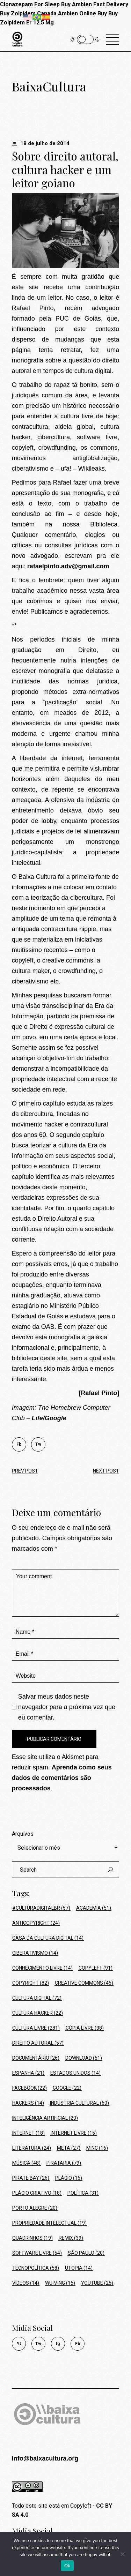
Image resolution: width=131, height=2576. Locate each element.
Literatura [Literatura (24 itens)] (31, 2148)
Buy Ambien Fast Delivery (94, 4)
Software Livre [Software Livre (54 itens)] (37, 2253)
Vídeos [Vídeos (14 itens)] (25, 2283)
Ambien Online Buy (82, 13)
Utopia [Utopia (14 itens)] (79, 2268)
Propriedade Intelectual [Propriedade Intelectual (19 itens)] (49, 2223)
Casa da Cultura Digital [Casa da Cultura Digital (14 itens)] (47, 1938)
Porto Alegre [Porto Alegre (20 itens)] (34, 2208)
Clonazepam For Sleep (30, 4)
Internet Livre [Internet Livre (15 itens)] (74, 2133)
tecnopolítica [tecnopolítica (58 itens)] (35, 2268)
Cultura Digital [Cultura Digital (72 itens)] (36, 1998)
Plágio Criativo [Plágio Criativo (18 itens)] (36, 2193)
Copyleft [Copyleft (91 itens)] (95, 1968)
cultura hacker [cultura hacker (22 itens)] (37, 2013)
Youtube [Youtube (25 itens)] (97, 2283)
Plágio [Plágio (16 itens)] (68, 2178)
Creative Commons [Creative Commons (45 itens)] (84, 1983)
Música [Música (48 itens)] (26, 2163)
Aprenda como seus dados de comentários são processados (62, 1778)
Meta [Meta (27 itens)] (68, 2148)
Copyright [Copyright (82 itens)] (30, 1983)
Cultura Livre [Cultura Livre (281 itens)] (36, 2028)
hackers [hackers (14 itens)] (28, 2103)
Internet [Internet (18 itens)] (28, 2133)
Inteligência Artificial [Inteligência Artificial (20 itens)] (45, 2118)
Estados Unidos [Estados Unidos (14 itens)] (75, 2073)
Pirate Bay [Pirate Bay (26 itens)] (30, 2178)
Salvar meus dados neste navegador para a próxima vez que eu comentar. (66, 1707)
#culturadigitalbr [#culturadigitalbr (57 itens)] (41, 1908)
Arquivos (23, 1833)
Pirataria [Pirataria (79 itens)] (63, 2163)
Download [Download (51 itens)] (83, 2058)
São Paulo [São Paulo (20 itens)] (86, 2253)
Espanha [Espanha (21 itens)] (28, 2073)
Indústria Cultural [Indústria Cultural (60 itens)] (79, 2103)
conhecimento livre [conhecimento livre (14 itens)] (42, 1968)
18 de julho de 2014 (41, 143)
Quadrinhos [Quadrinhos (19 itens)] (32, 2238)
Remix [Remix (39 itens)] (71, 2238)
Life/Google (49, 1418)
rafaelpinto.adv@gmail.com (68, 566)
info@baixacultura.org (45, 2458)
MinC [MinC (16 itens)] (97, 2148)
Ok (67, 2565)
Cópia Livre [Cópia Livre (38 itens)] (85, 2028)
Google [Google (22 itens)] (67, 2088)
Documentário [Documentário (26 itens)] (35, 2058)
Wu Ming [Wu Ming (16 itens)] (60, 2283)
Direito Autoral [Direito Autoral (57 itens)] (38, 2043)
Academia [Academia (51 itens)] (93, 1908)
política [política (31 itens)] (83, 2193)
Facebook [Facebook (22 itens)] (29, 2088)
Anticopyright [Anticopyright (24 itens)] (36, 1923)
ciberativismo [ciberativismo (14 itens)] (35, 1953)
